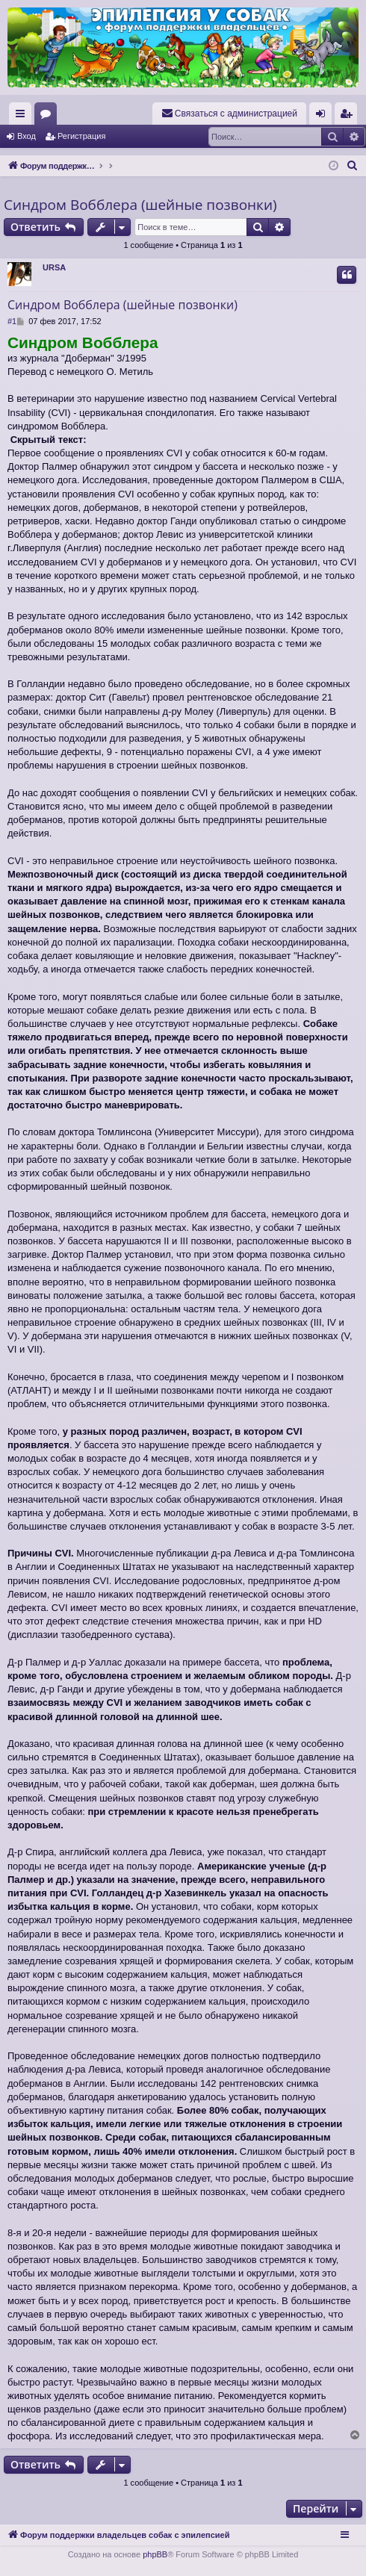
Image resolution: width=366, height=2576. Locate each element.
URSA (54, 267)
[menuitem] (229, 113)
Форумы (48, 116)
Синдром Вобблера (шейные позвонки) (140, 204)
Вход (26, 135)
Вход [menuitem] (324, 116)
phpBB (155, 2554)
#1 (11, 321)
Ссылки (23, 116)
